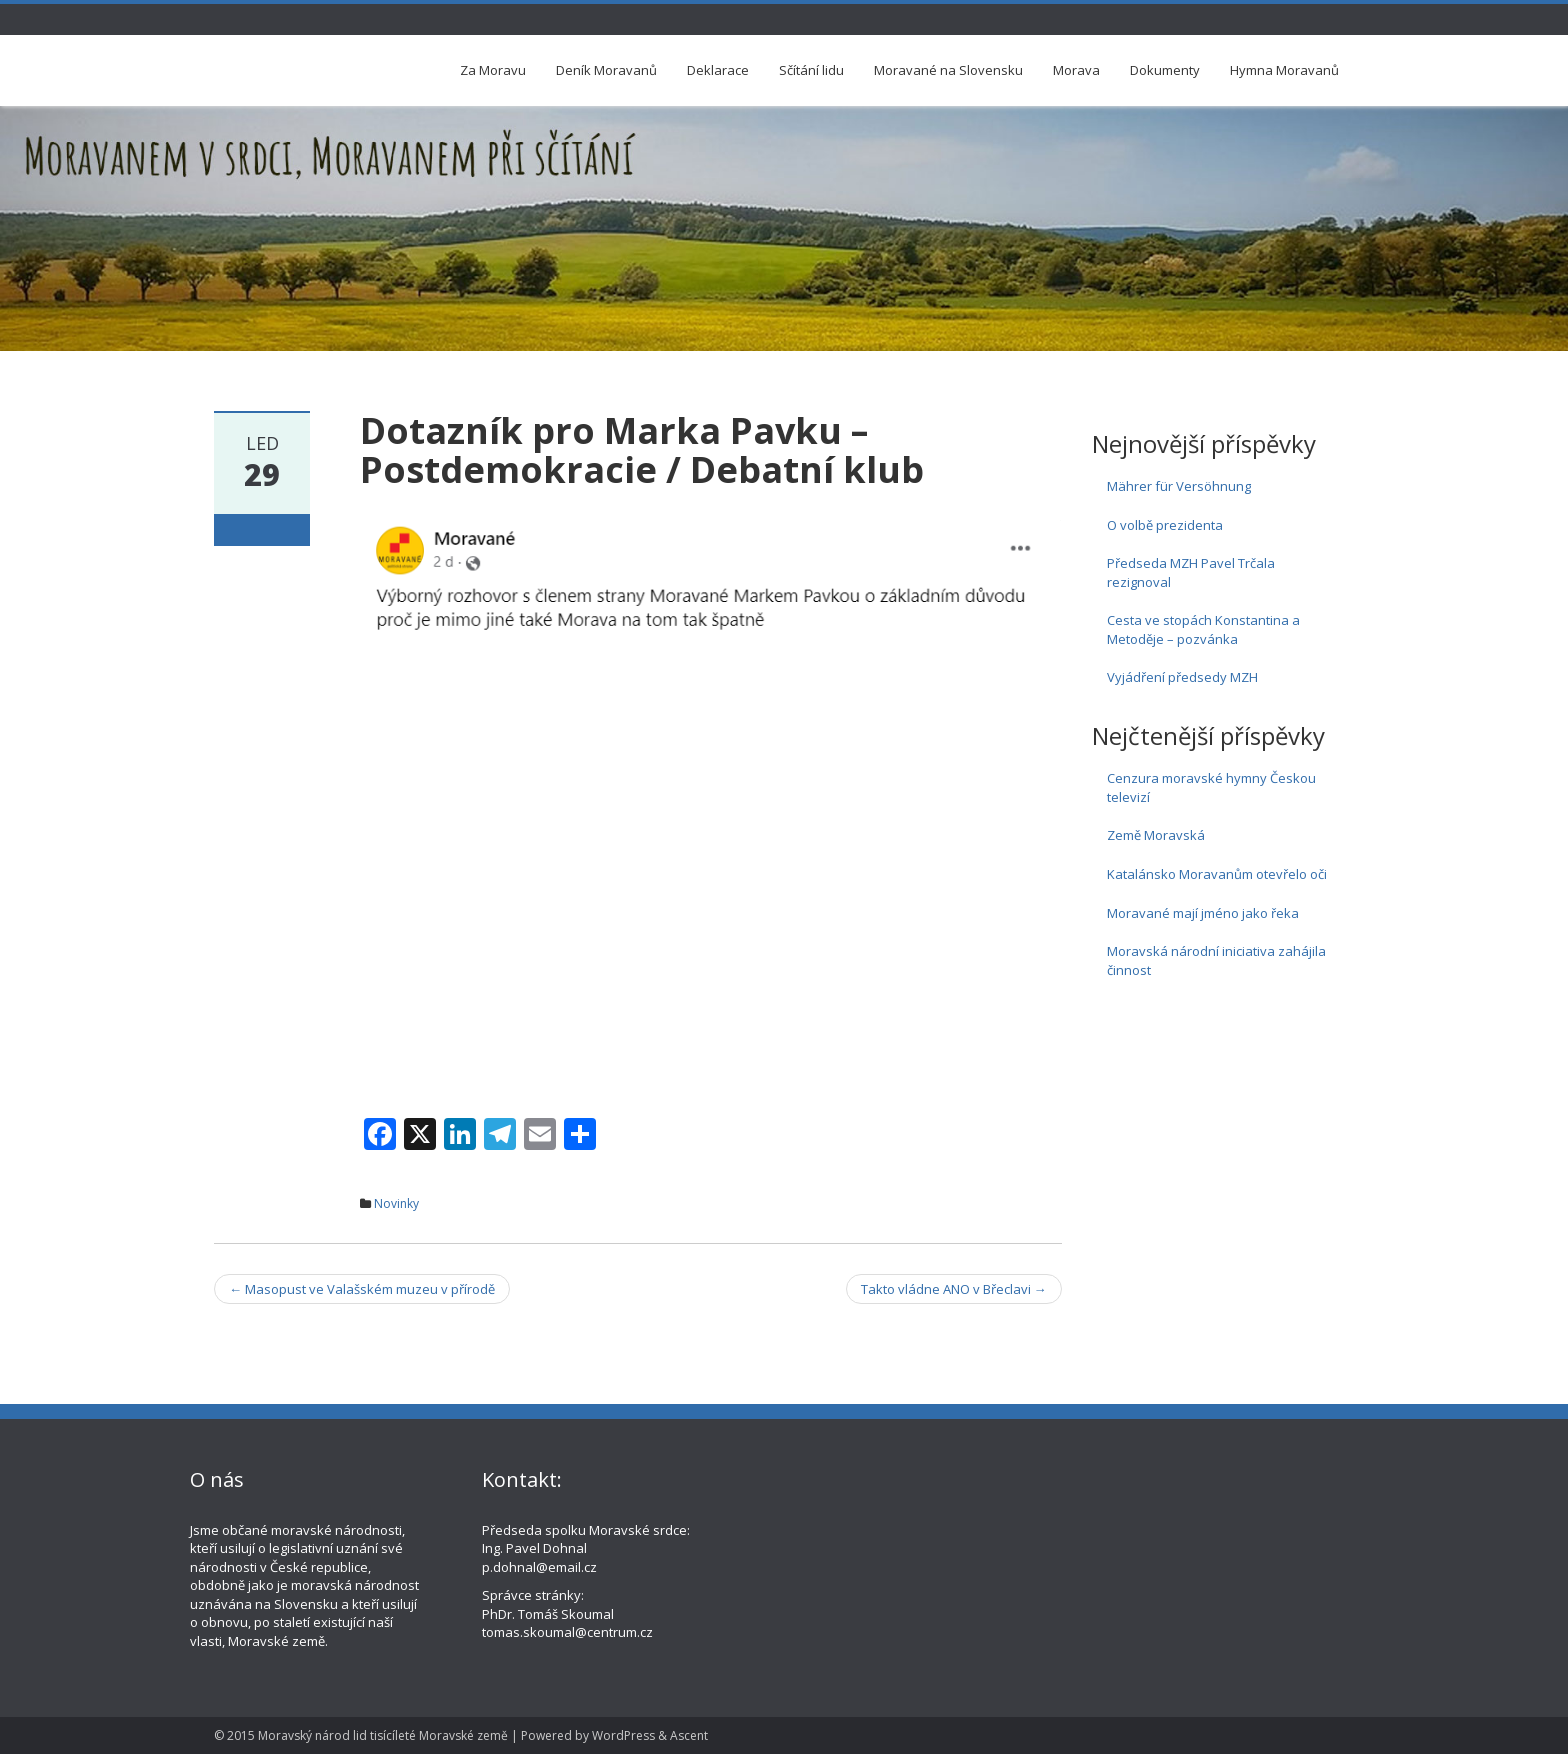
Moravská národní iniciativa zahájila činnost (1216, 960)
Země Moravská (1156, 835)
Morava (1076, 70)
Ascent (689, 1735)
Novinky (396, 1203)
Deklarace (718, 70)
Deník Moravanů (606, 70)
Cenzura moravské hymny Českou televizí (1211, 787)
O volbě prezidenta (1165, 525)
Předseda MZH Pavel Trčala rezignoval (1191, 572)
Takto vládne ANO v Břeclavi (954, 1289)
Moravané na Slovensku (948, 70)
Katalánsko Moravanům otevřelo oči (1217, 874)
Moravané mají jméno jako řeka (1203, 913)
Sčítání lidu (811, 70)
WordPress (623, 1735)
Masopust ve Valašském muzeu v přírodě (362, 1289)
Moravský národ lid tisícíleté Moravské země (383, 1735)
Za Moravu (493, 70)
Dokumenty (1165, 70)
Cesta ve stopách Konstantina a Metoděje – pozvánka (1203, 629)
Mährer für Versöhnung (1179, 486)
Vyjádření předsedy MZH (1182, 677)
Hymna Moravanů (1284, 70)
